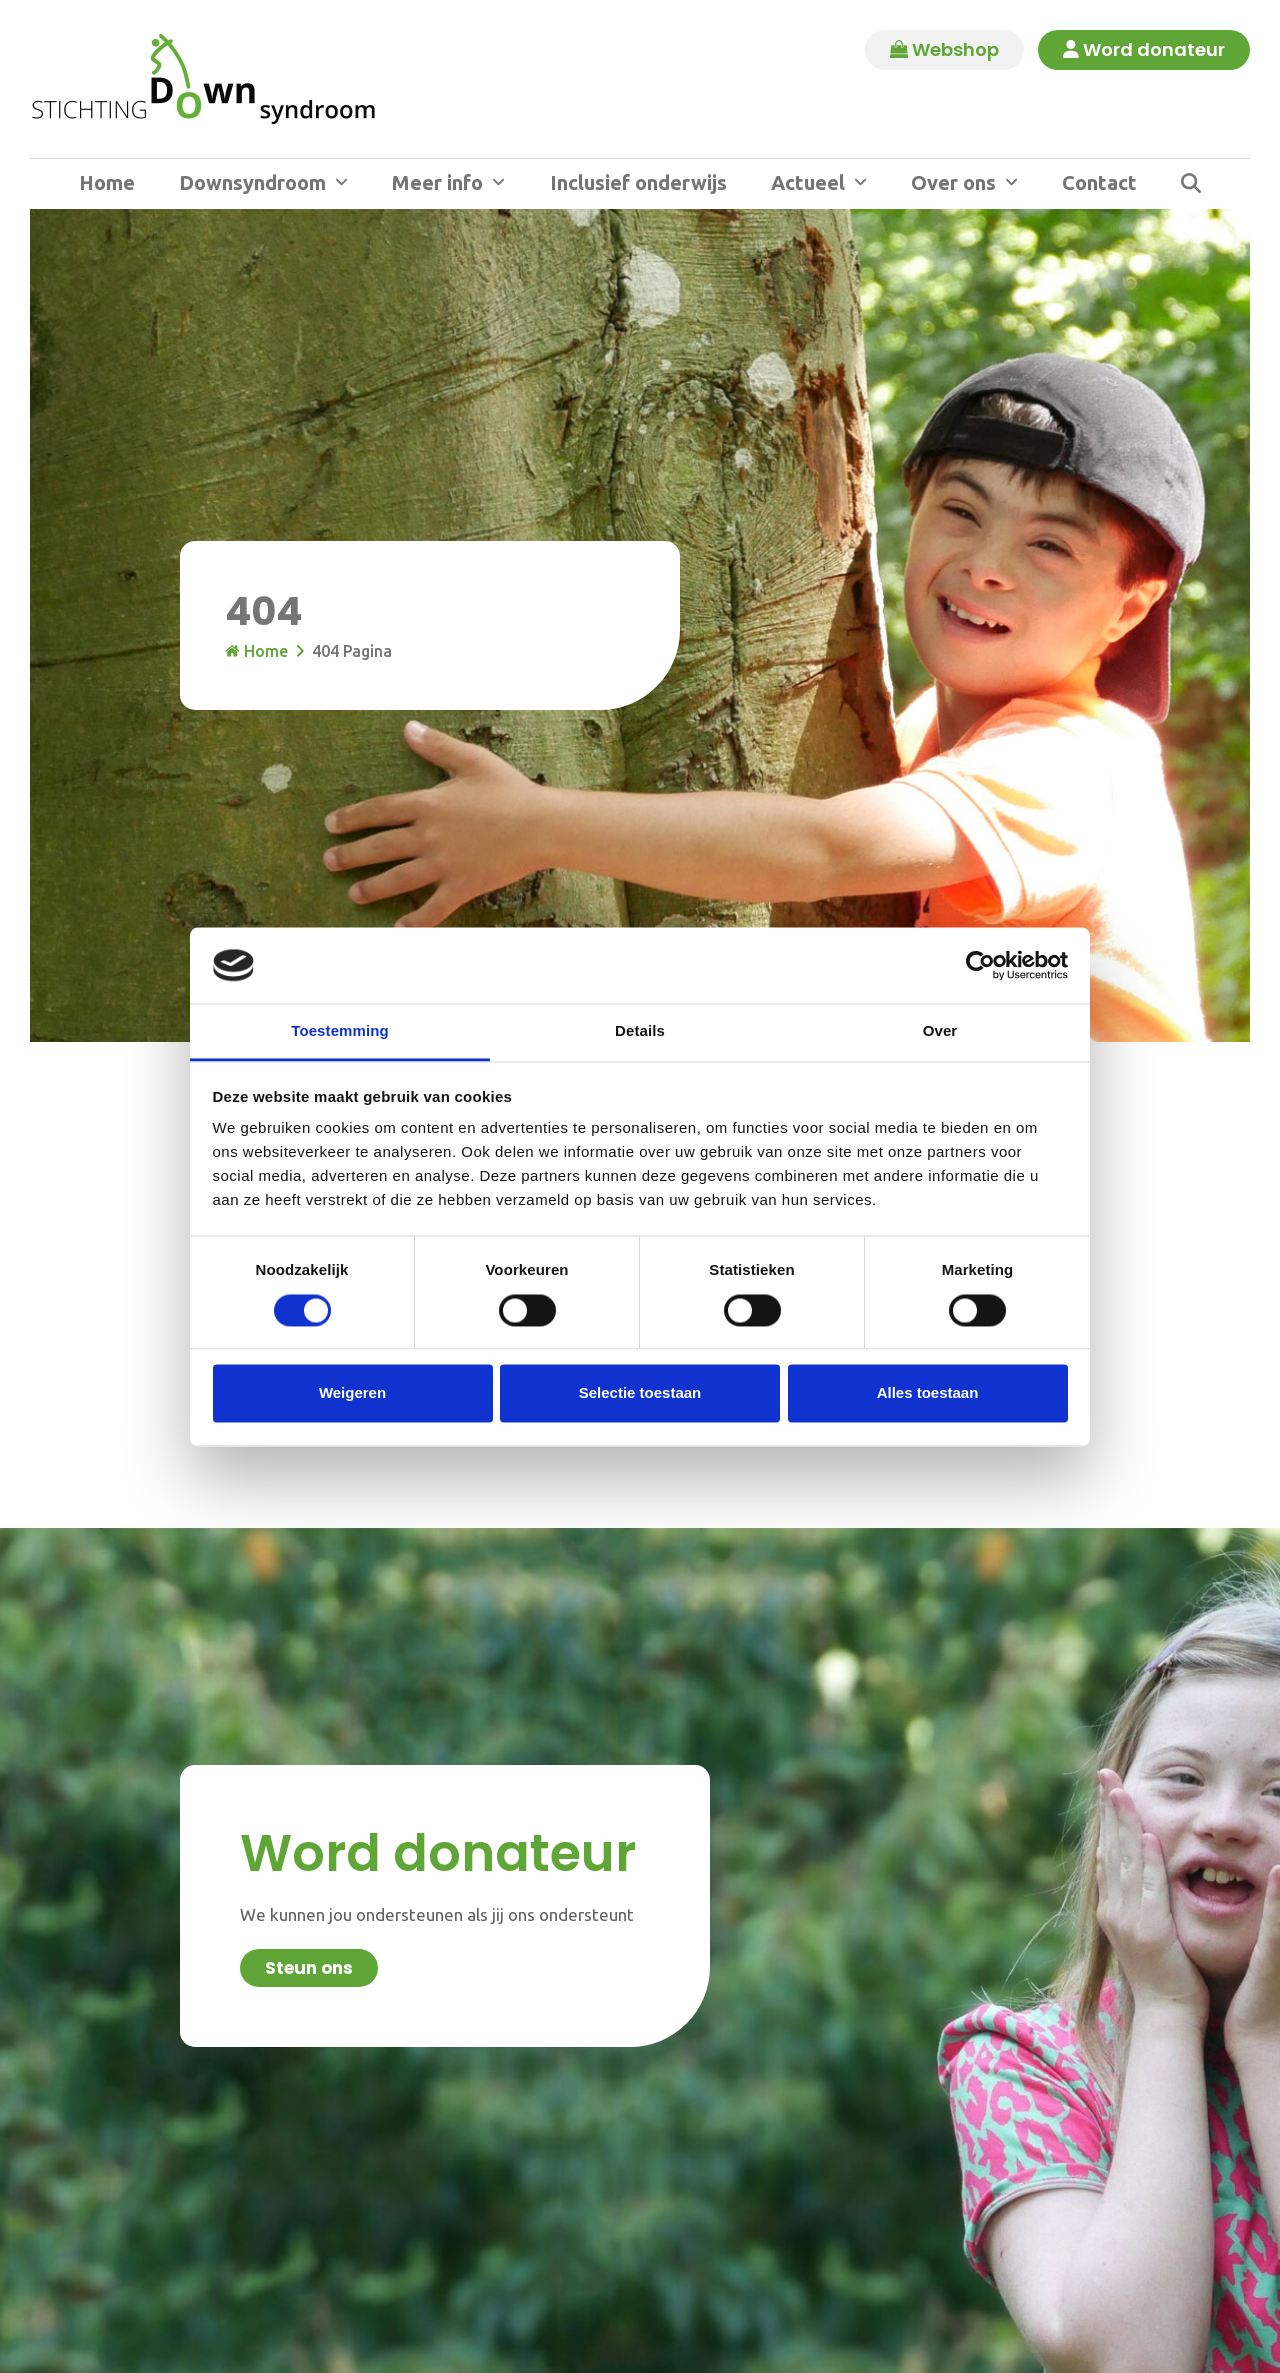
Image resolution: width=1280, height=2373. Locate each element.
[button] (1191, 184)
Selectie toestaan (640, 1393)
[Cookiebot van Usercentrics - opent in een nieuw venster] (980, 965)
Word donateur (1143, 50)
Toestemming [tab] (340, 1031)
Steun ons (309, 1968)
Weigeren (352, 1393)
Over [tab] (940, 1031)
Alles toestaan (928, 1393)
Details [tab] (640, 1031)
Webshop (943, 50)
